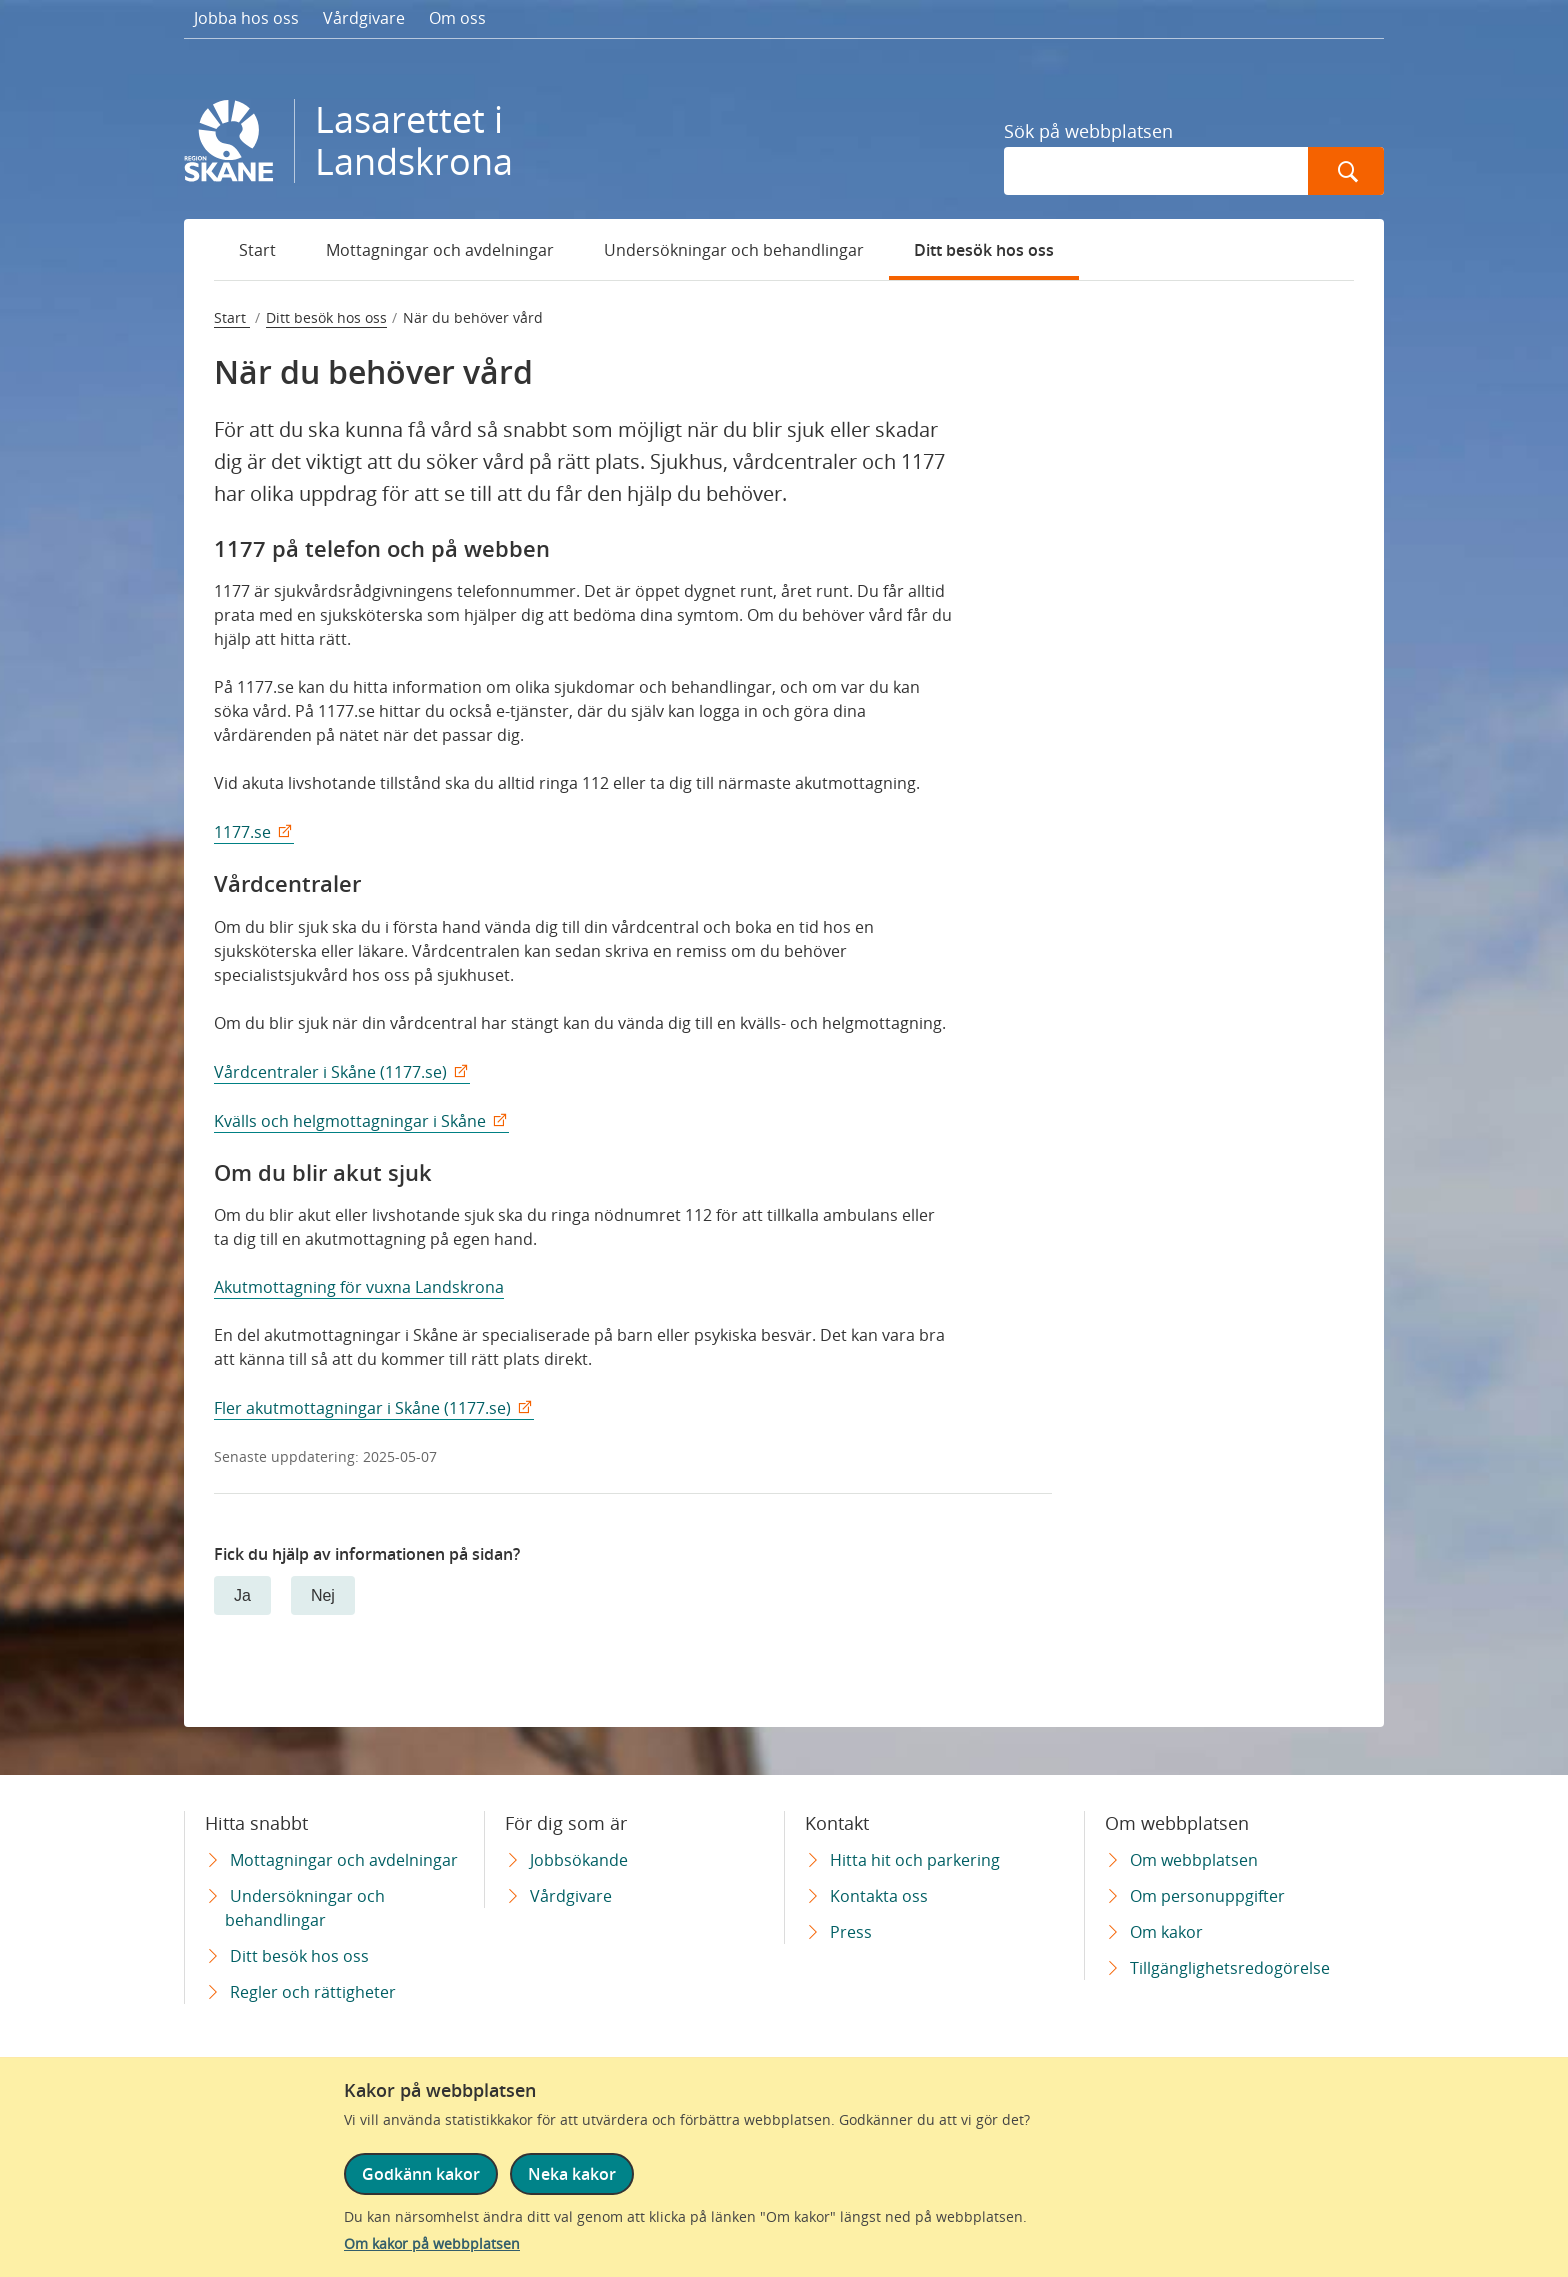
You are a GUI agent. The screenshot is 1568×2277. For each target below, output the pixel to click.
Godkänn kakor (421, 2174)
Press (851, 1932)
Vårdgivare (364, 18)
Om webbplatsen (1194, 1860)
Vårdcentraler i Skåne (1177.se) (330, 1072)
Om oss (457, 18)
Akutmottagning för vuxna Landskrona (359, 1287)
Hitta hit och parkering (915, 1860)
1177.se (242, 832)
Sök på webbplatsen (1088, 131)
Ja (242, 1595)
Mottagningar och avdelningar (440, 250)
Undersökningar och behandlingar (734, 250)
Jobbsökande (579, 1860)
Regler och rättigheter (313, 1992)
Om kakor (1166, 1932)
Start (257, 250)
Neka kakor (572, 2174)
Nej (323, 1595)
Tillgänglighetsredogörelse (1230, 1968)
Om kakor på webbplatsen (432, 2243)
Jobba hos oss (246, 18)
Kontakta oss (879, 1896)
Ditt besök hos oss (984, 250)
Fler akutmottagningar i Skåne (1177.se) (362, 1408)
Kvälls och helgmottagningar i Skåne (350, 1121)
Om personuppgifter (1207, 1896)
